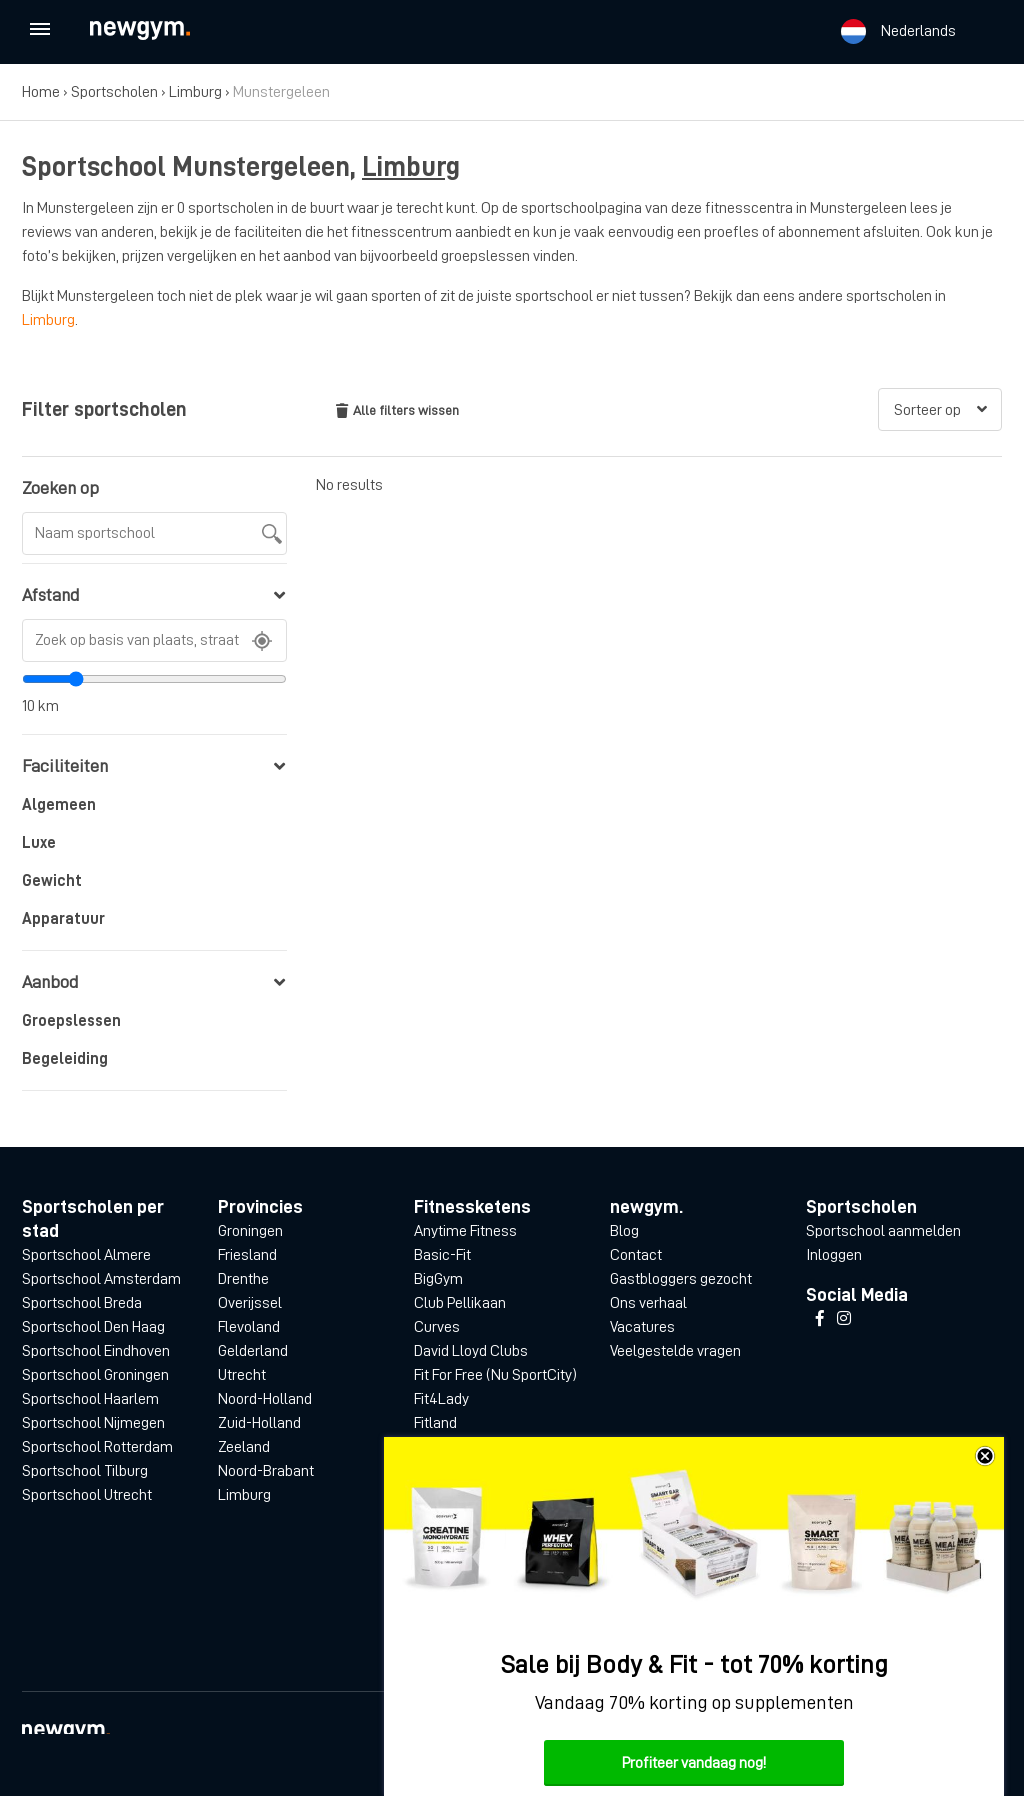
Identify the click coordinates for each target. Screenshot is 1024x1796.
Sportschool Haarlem (90, 1399)
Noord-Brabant (266, 1471)
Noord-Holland (265, 1399)
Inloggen (834, 1255)
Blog (624, 1231)
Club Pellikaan (460, 1303)
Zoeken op (60, 488)
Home (41, 92)
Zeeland (244, 1447)
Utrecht (242, 1375)
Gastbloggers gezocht (681, 1279)
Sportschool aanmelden (883, 1231)
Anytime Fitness (465, 1231)
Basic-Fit (442, 1255)
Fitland (435, 1423)
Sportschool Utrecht (87, 1495)
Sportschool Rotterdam (97, 1447)
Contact (636, 1255)
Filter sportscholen (104, 409)
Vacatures (642, 1327)
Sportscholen (114, 92)
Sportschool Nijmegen (93, 1423)
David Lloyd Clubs (471, 1351)
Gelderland (253, 1351)
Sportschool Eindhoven (96, 1351)
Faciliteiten (153, 766)
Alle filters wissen (397, 410)
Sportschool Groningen (95, 1375)
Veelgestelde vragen (675, 1351)
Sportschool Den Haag (93, 1327)
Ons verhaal (648, 1303)
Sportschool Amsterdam (101, 1279)
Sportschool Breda (82, 1303)
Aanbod (153, 982)
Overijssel (250, 1303)
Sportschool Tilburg (85, 1471)
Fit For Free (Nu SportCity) (495, 1375)
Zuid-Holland (259, 1423)
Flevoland (249, 1327)
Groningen (250, 1231)
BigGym (438, 1279)
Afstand (153, 595)
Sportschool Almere (86, 1255)
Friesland (247, 1255)
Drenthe (243, 1279)
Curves (437, 1327)
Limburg (195, 92)
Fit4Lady (441, 1399)
